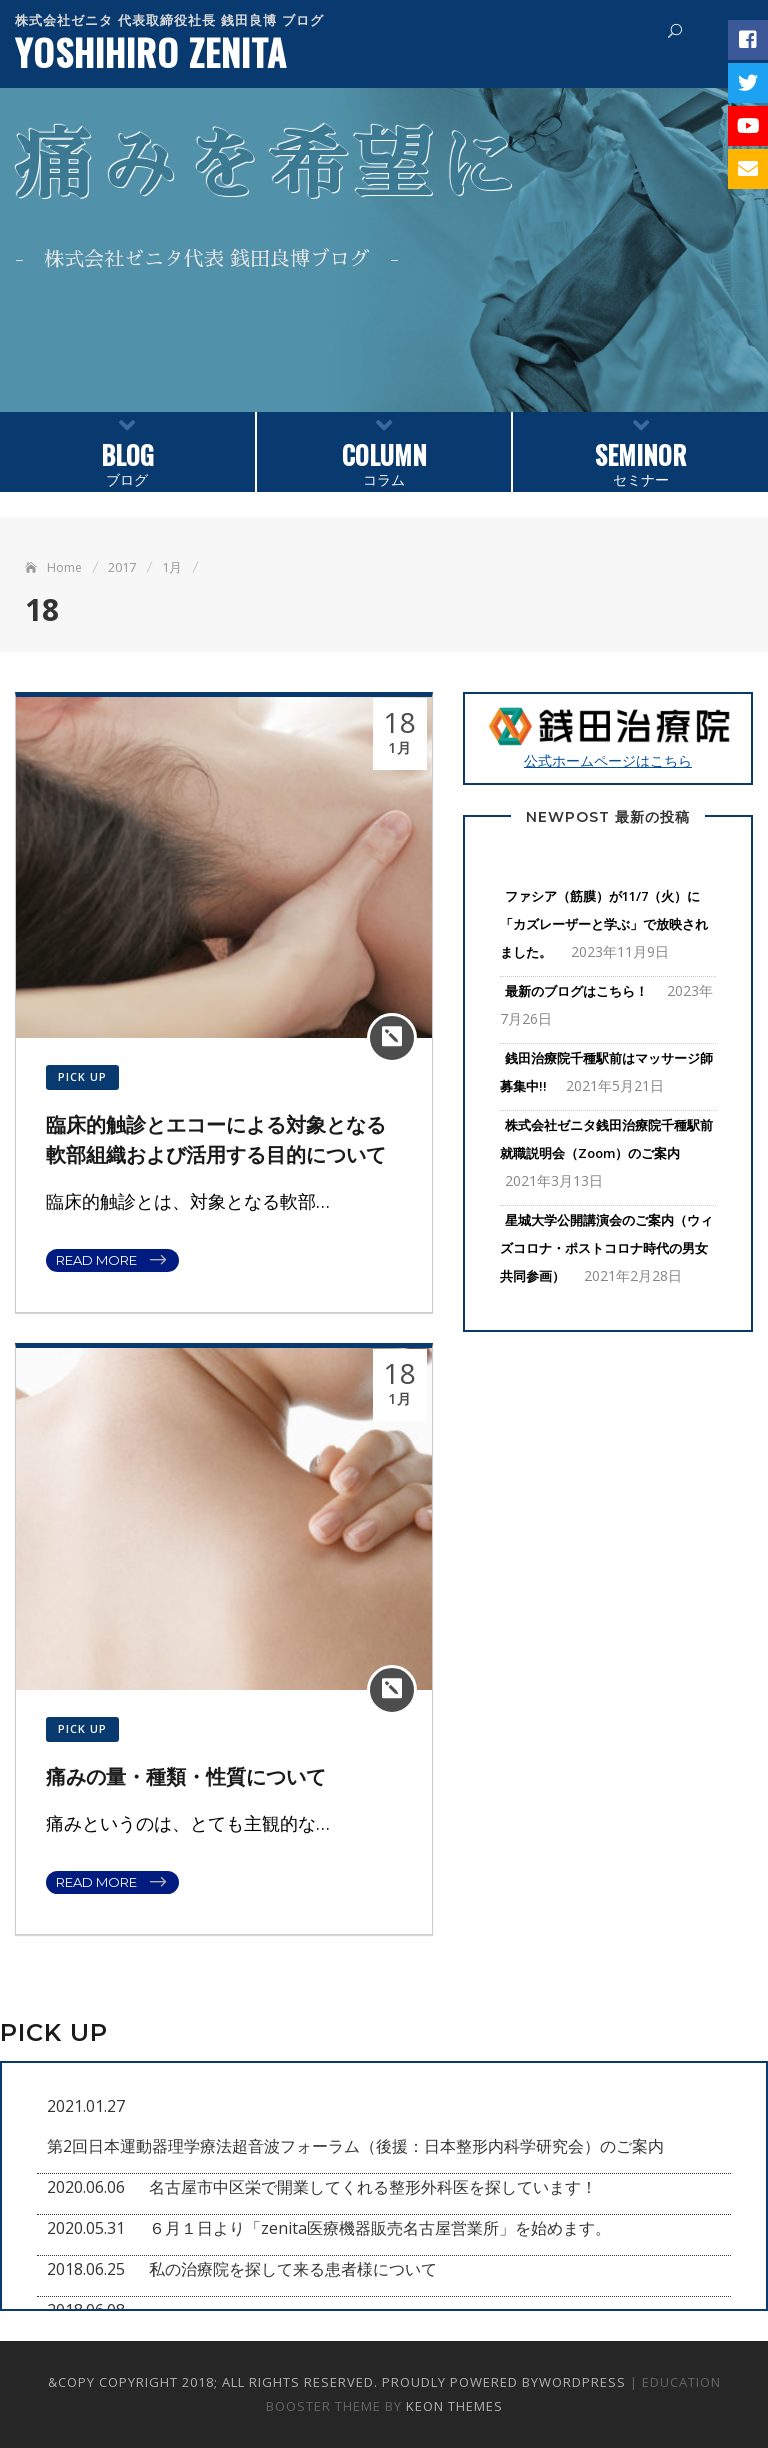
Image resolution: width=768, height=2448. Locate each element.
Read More (96, 1260)
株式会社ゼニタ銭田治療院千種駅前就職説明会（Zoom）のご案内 (606, 1139)
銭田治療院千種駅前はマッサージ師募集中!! (606, 1072)
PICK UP (82, 1076)
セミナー (640, 451)
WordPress (582, 2382)
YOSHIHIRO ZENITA (151, 51)
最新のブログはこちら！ (576, 991)
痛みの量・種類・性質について (186, 1777)
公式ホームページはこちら (608, 737)
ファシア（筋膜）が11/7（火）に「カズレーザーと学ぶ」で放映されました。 (604, 924)
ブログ (127, 451)
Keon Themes (454, 2406)
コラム (384, 451)
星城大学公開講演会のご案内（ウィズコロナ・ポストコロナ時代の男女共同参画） (606, 1248)
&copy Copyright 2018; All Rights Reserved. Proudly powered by (293, 2382)
